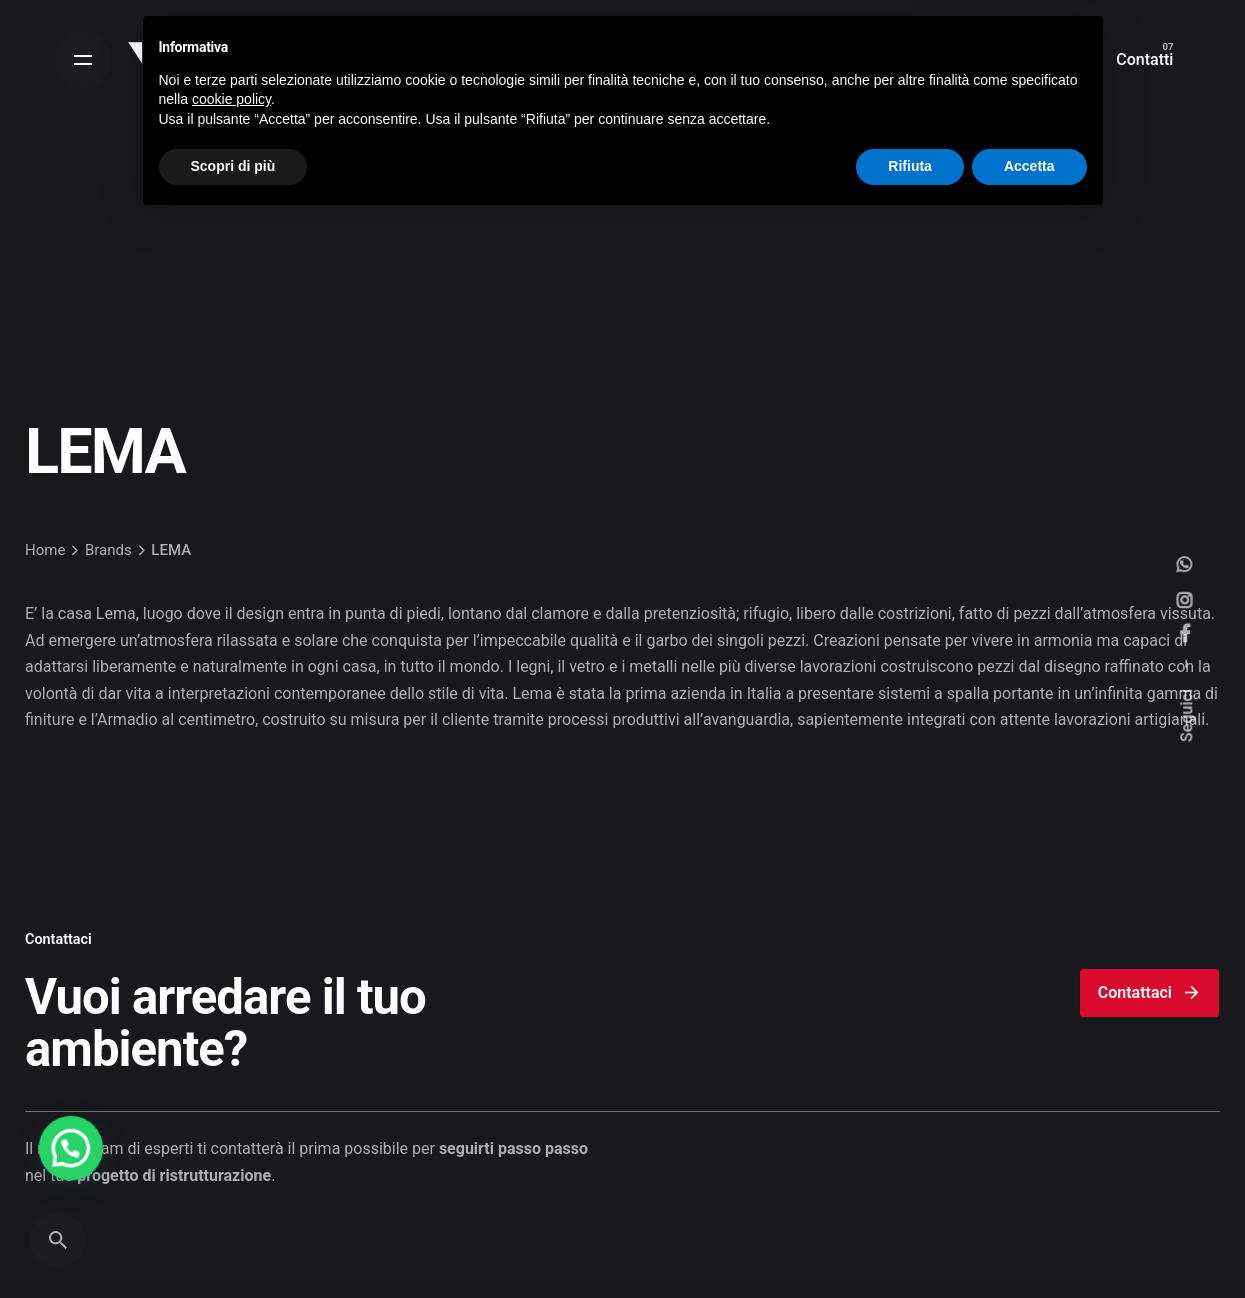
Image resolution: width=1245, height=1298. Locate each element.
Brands (108, 550)
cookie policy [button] (231, 1176)
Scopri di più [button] (233, 1243)
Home (45, 550)
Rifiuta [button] (910, 1243)
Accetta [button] (1029, 1243)
